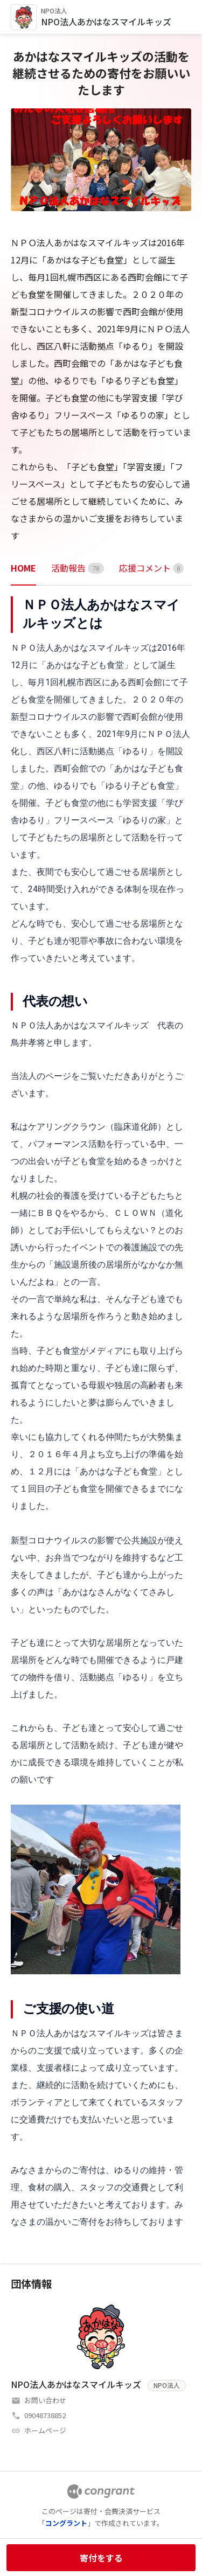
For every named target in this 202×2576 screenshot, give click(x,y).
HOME (23, 567)
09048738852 (45, 2415)
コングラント (66, 2523)
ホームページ (45, 2430)
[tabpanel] (101, 1413)
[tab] (23, 568)
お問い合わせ (45, 2400)
